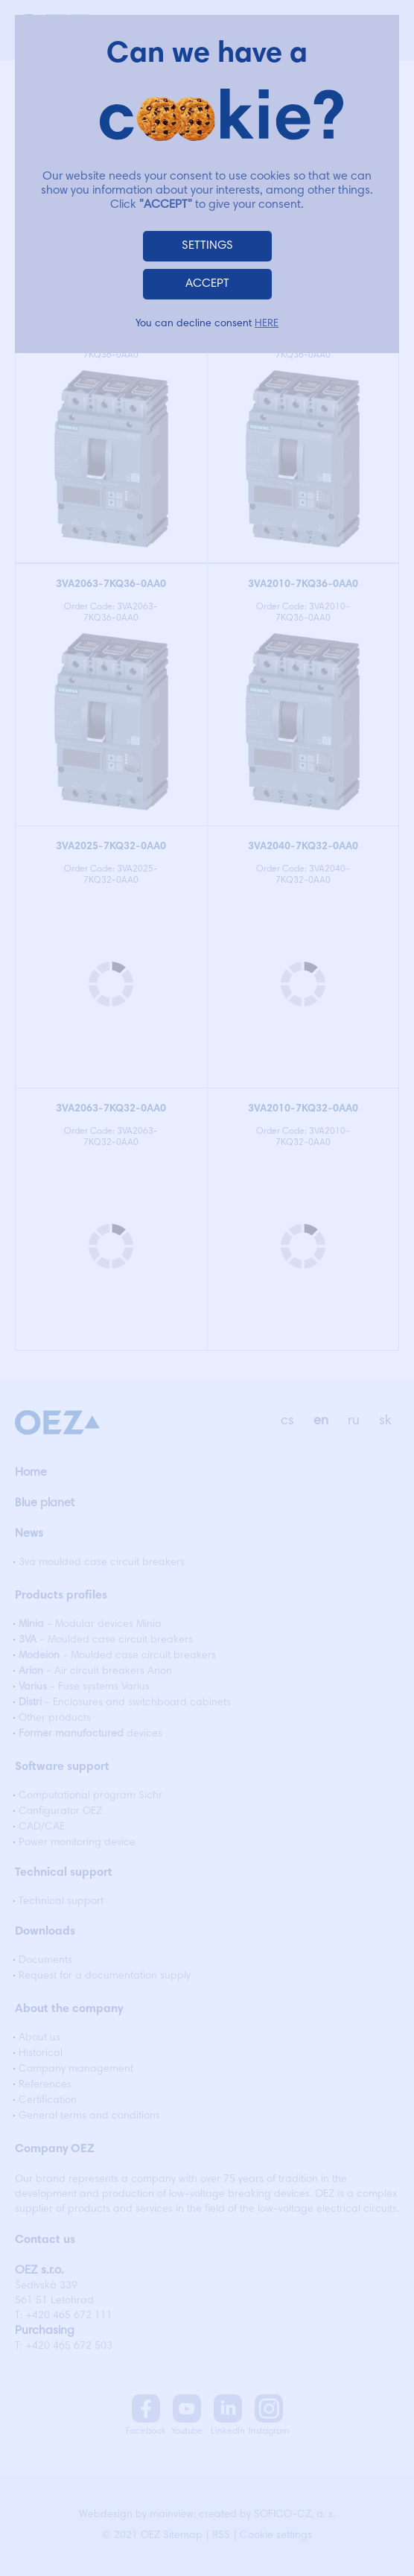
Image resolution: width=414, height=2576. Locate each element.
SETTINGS (207, 246)
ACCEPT (207, 284)
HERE (266, 324)
